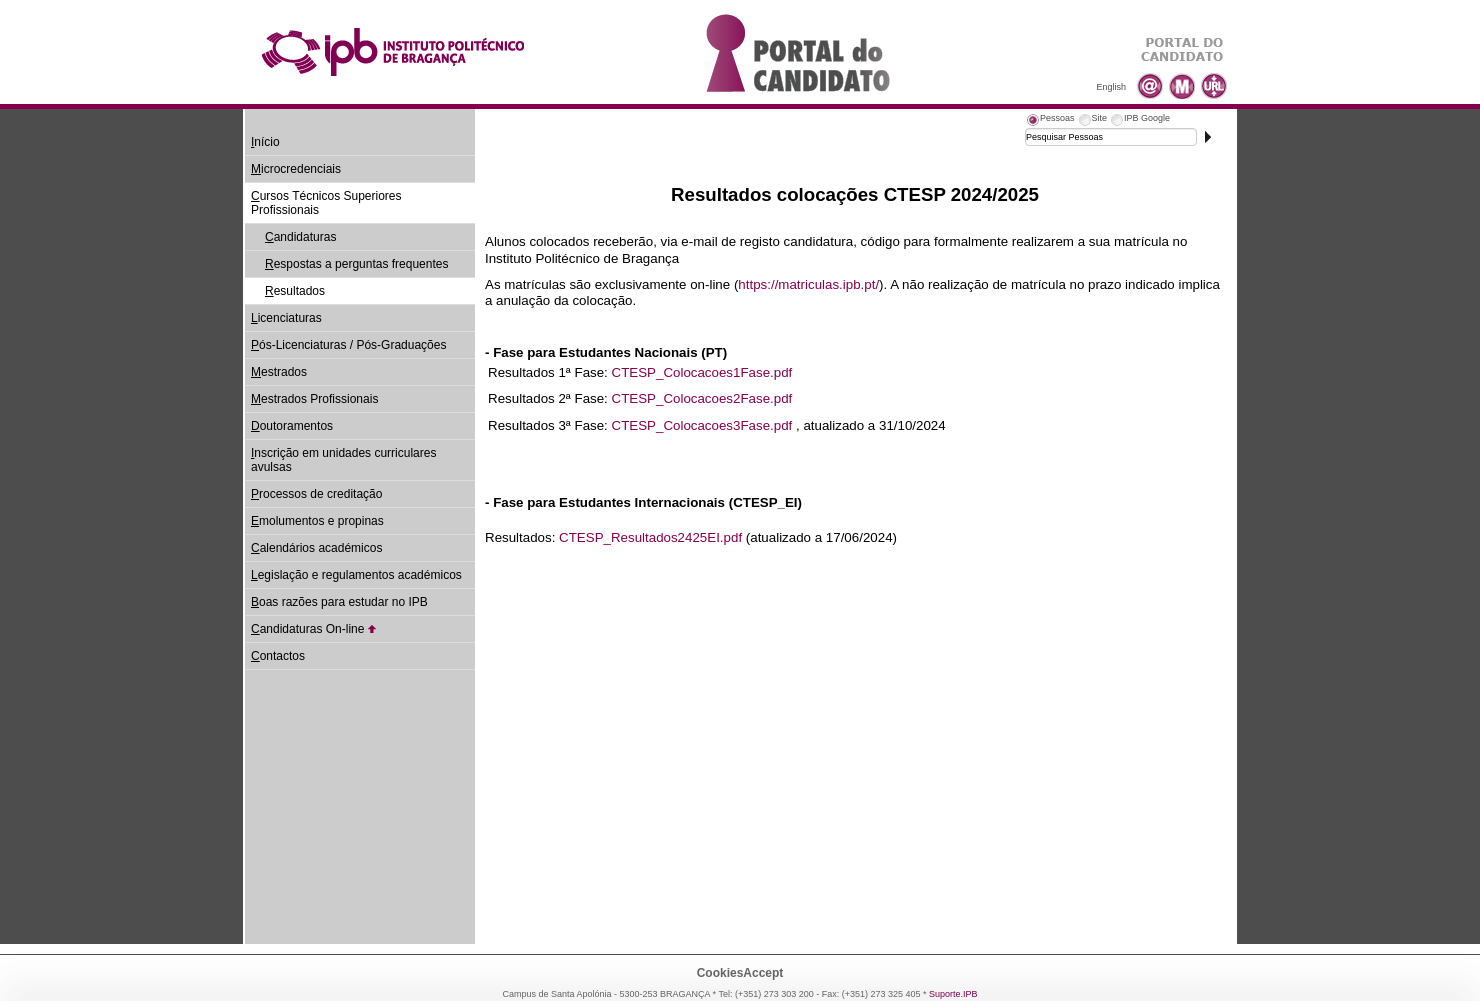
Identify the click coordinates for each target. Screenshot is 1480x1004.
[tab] (1050, 121)
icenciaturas (286, 318)
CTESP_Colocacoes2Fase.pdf (702, 398)
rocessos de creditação (316, 494)
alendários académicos (316, 548)
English (1111, 87)
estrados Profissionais (314, 399)
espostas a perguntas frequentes (356, 264)
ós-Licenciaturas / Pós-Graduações (348, 345)
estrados (279, 372)
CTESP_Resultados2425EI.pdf (650, 537)
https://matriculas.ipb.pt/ (808, 284)
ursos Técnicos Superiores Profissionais (326, 203)
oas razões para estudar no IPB (339, 602)
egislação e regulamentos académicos (356, 575)
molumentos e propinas (317, 521)
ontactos (278, 656)
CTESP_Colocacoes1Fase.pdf (702, 372)
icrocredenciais (296, 169)
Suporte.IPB (953, 994)
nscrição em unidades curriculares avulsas (343, 460)
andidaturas (300, 237)
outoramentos (292, 426)
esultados (295, 291)
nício (265, 142)
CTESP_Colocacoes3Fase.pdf (702, 425)
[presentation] (1050, 121)
